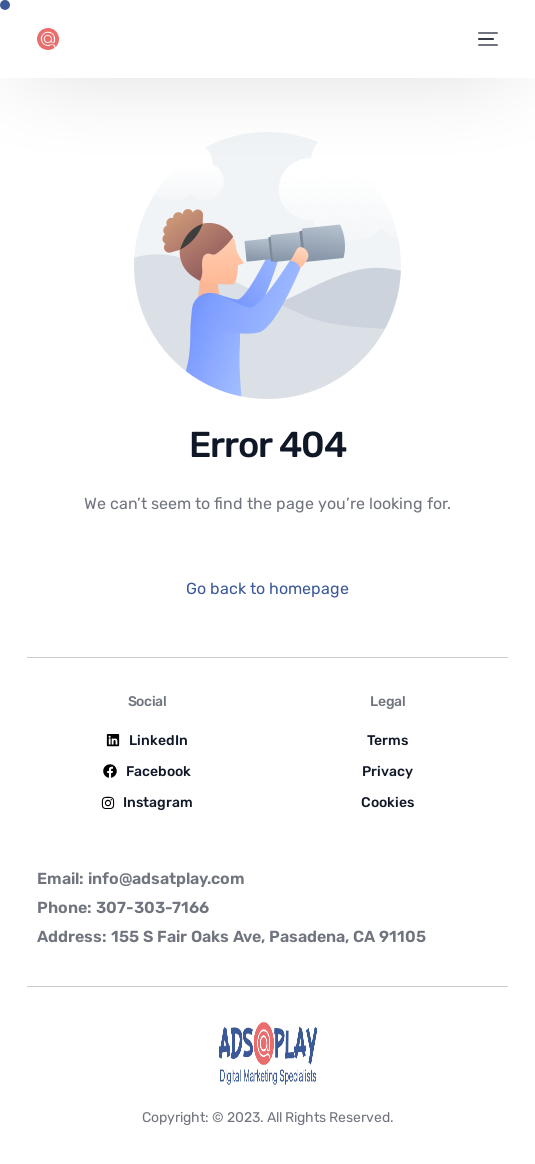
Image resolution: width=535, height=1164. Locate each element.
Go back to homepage (267, 588)
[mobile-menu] (487, 39)
